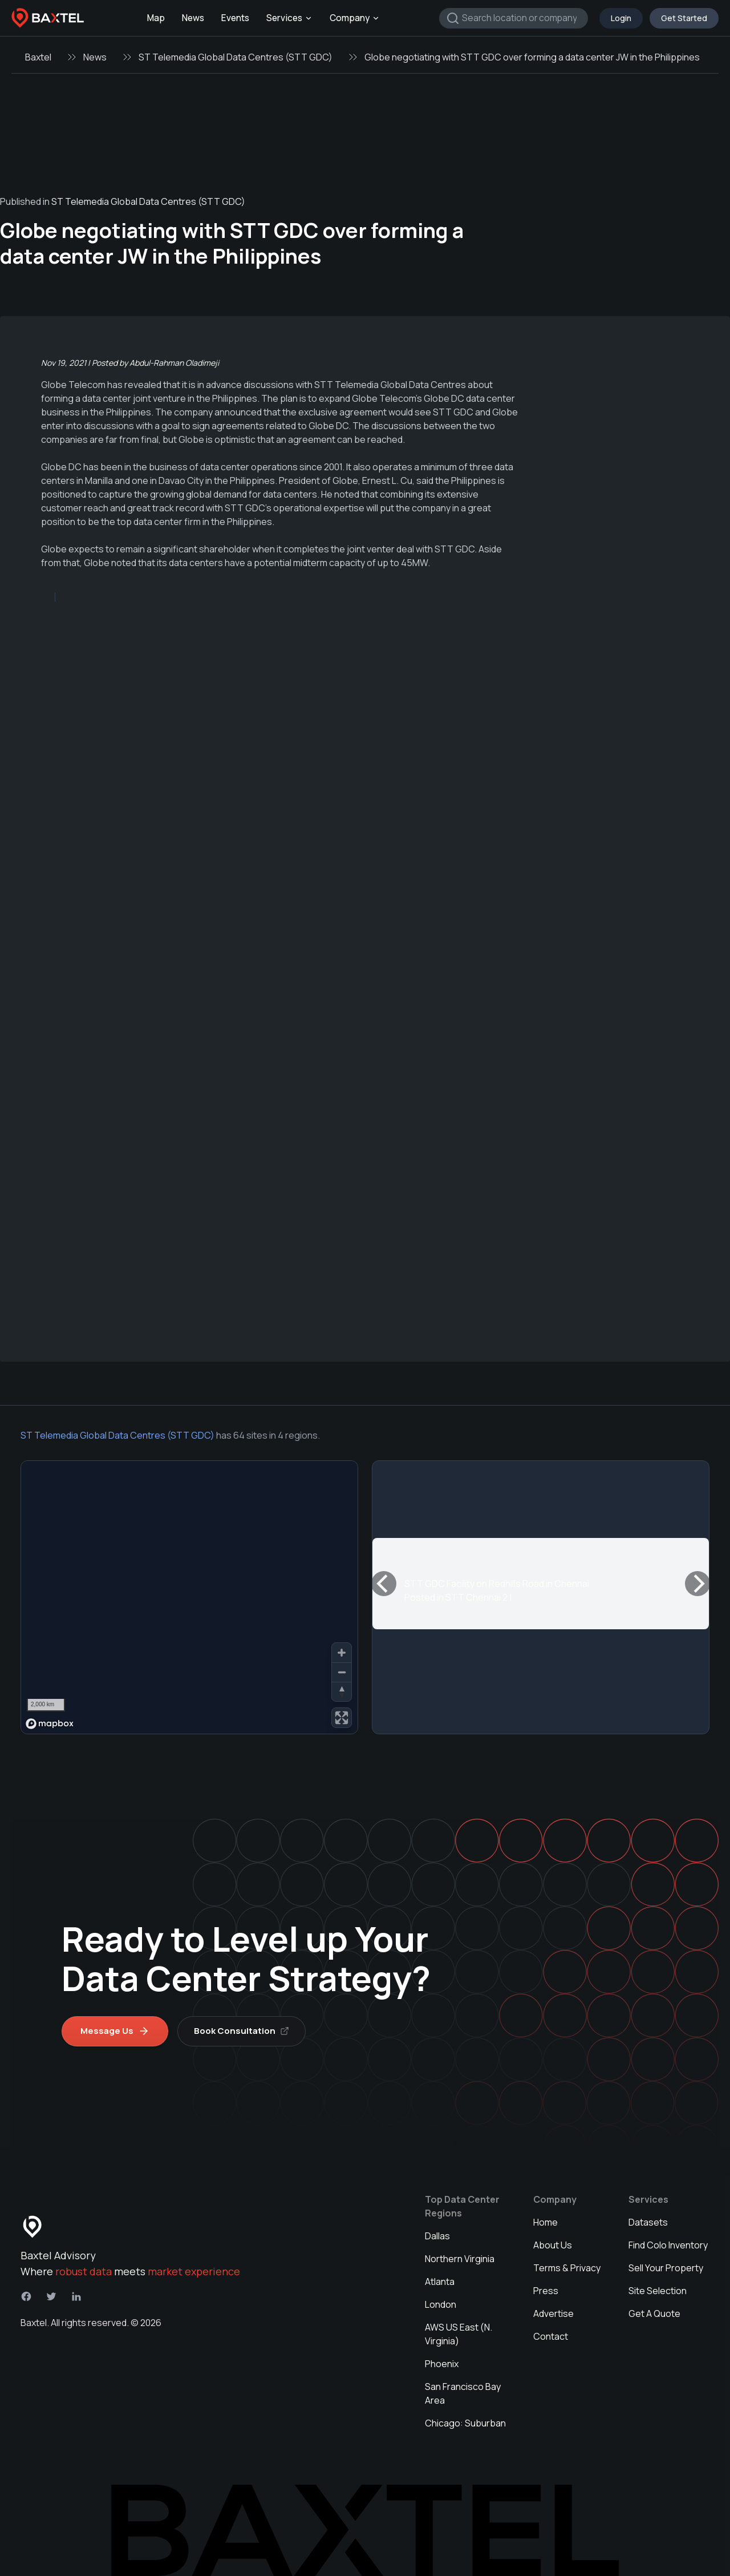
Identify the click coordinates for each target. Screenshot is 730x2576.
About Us (552, 2245)
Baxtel (38, 57)
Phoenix (442, 2363)
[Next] (697, 1583)
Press (545, 2290)
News (193, 18)
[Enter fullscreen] (341, 1717)
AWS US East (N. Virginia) (458, 2334)
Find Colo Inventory (668, 2245)
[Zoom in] (341, 1652)
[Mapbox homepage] (50, 1723)
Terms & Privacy (567, 2268)
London (440, 2304)
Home (545, 2222)
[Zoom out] (341, 1672)
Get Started (684, 18)
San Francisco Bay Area (463, 2393)
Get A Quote (654, 2313)
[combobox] (514, 18)
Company (355, 18)
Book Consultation (241, 2031)
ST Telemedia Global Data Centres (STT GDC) (235, 57)
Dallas (437, 2236)
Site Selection (657, 2290)
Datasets (648, 2222)
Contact (550, 2336)
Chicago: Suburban (465, 2423)
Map (156, 18)
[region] (189, 1597)
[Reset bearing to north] (341, 1691)
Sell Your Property (665, 2268)
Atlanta (440, 2281)
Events (235, 18)
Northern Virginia (459, 2258)
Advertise (553, 2313)
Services (289, 18)
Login (621, 18)
